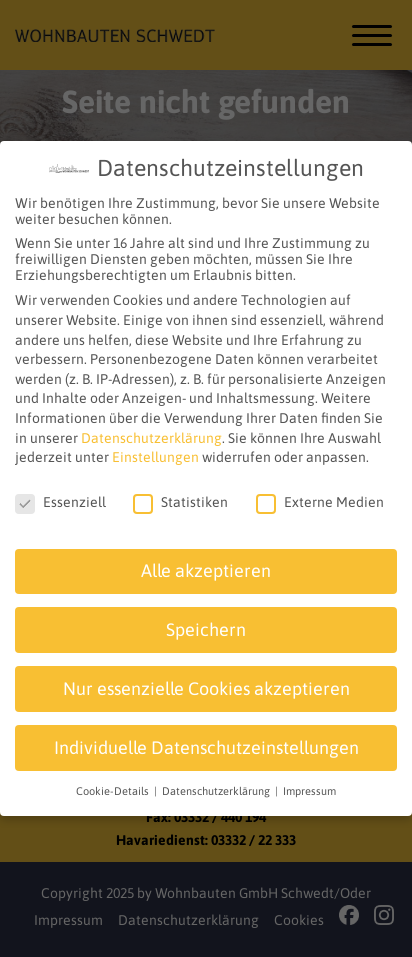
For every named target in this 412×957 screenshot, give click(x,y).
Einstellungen (155, 452)
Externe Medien (320, 497)
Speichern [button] (206, 624)
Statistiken (180, 497)
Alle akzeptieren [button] (206, 565)
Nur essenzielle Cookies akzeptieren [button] (206, 683)
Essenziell (60, 497)
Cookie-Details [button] (114, 786)
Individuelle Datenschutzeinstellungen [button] (206, 742)
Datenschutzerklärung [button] (217, 786)
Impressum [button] (309, 786)
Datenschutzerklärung (151, 432)
